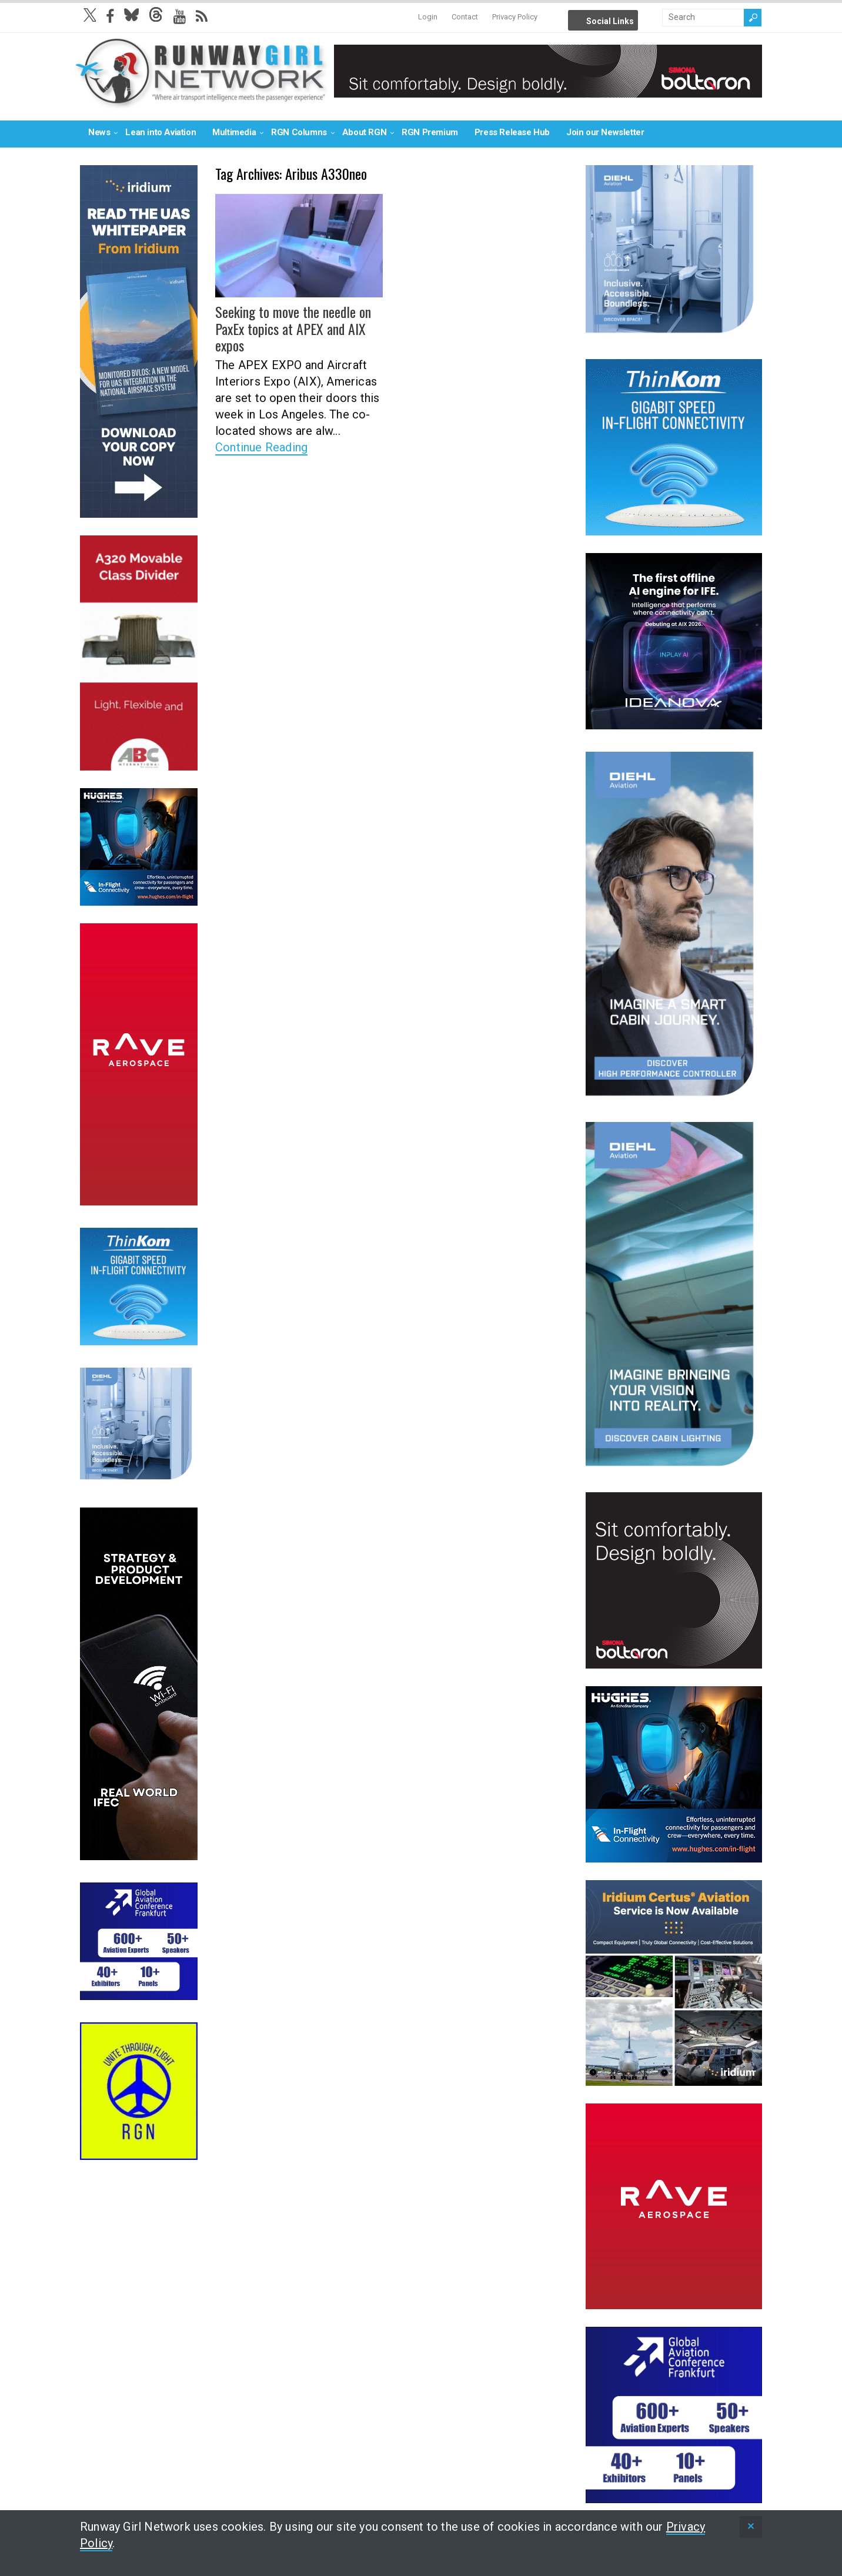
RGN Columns (299, 132)
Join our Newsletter (605, 132)
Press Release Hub (512, 132)
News (99, 132)
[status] (751, 2527)
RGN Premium (430, 132)
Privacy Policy (514, 16)
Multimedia (234, 132)
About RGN (364, 132)
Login (427, 16)
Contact (465, 16)
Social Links (610, 21)
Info (651, 17)
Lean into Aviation (160, 132)
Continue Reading (261, 447)
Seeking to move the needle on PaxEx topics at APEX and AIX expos (293, 328)
